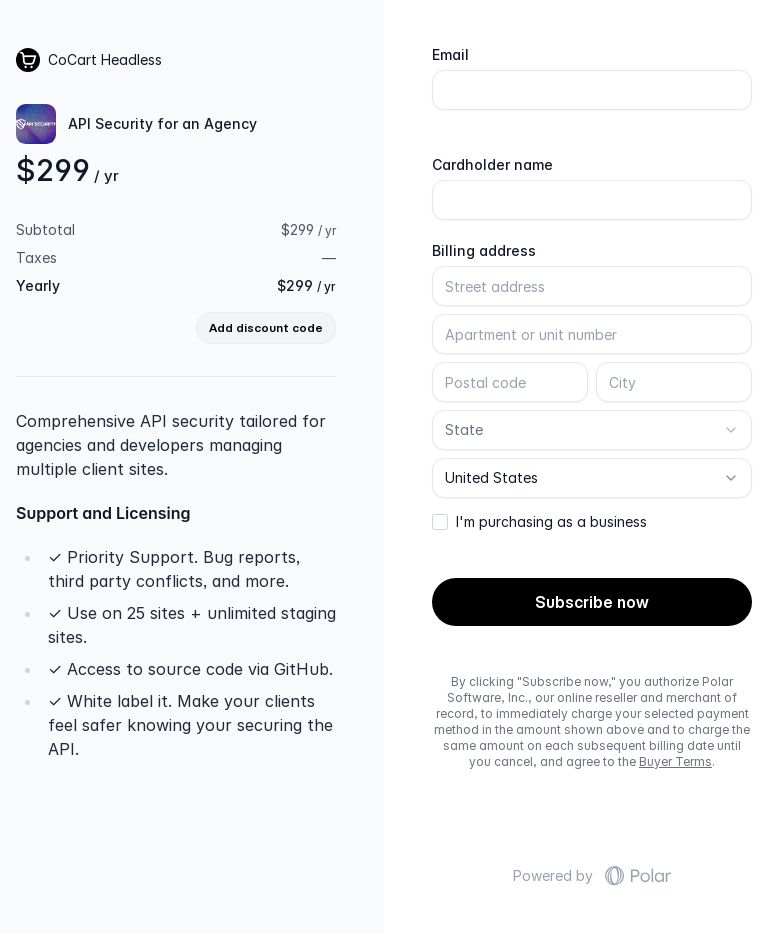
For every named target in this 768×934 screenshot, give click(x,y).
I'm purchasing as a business (551, 522)
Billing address (484, 251)
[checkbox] (440, 522)
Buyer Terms (675, 761)
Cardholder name (492, 165)
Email (450, 55)
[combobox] (592, 430)
